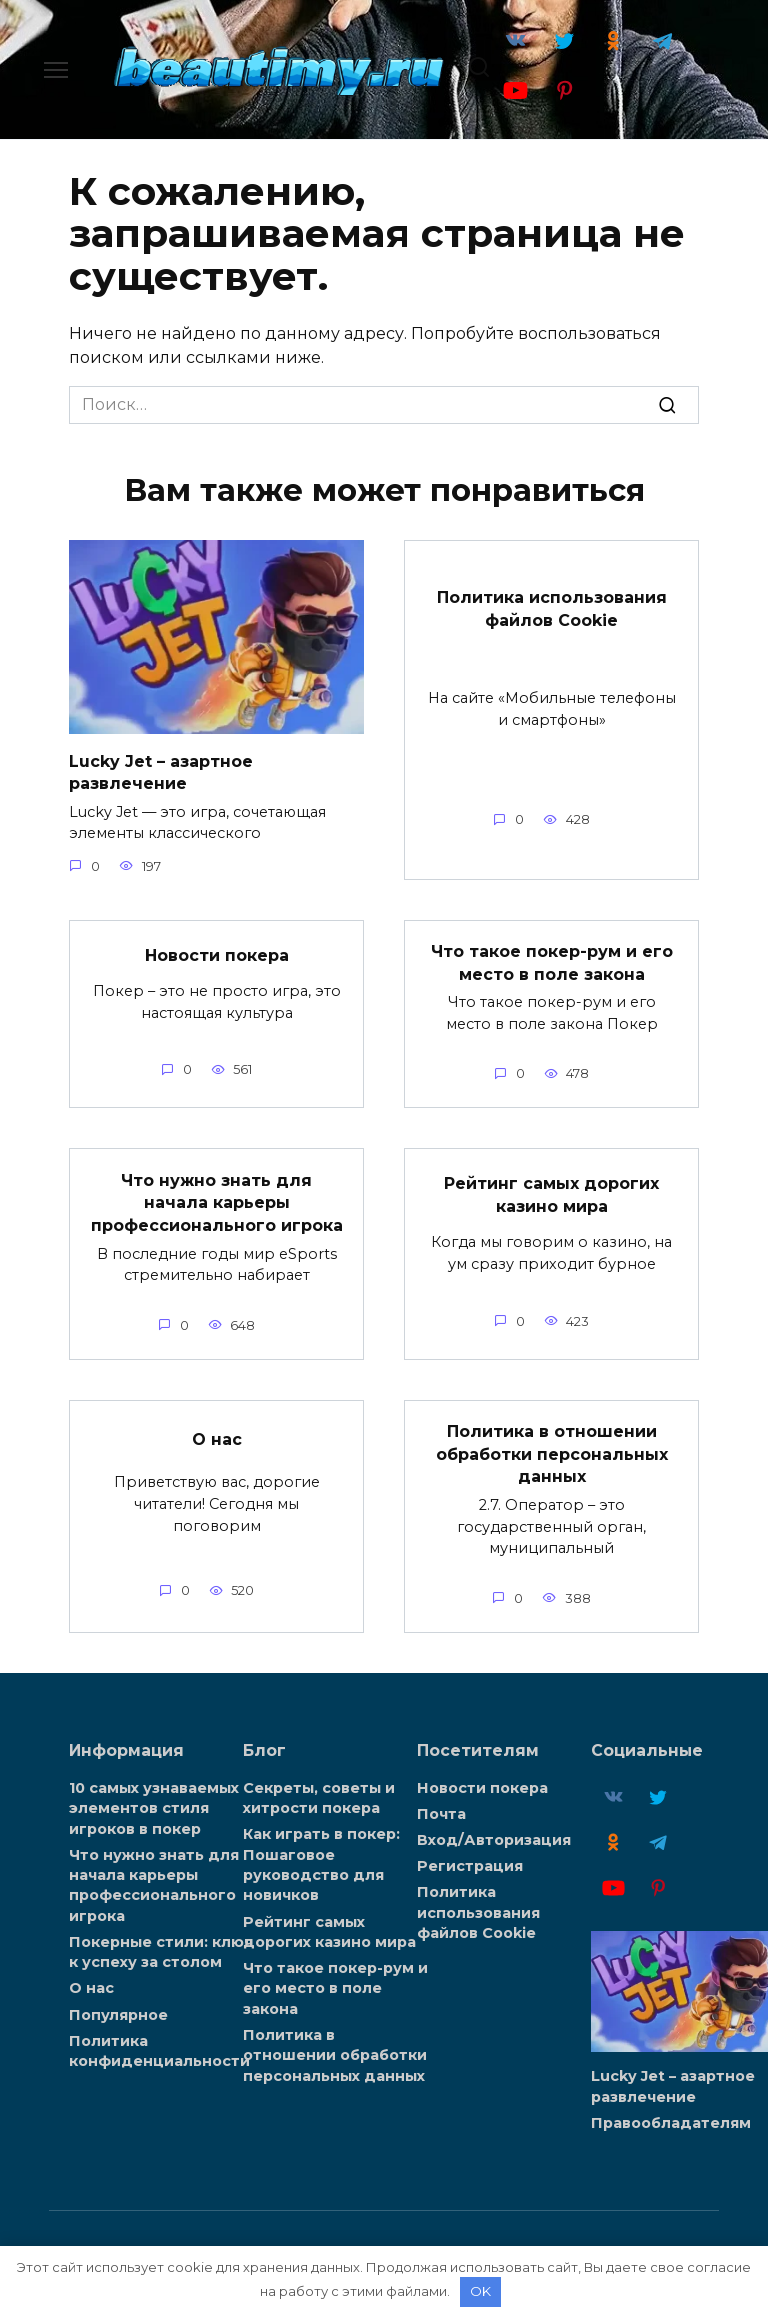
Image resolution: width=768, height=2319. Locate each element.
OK (480, 2291)
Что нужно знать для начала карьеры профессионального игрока (217, 1201)
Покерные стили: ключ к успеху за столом (161, 1948)
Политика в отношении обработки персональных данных (552, 1452)
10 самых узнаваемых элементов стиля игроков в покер (154, 1806)
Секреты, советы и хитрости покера (319, 1796)
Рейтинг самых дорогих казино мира (551, 1193)
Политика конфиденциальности (159, 2046)
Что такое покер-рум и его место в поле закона (552, 961)
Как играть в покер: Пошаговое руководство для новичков (321, 1862)
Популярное (118, 2010)
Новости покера (217, 954)
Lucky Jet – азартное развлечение (161, 771)
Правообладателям (671, 2120)
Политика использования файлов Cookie (552, 607)
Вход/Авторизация (494, 1837)
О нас (217, 1436)
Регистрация (470, 1863)
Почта (441, 1812)
